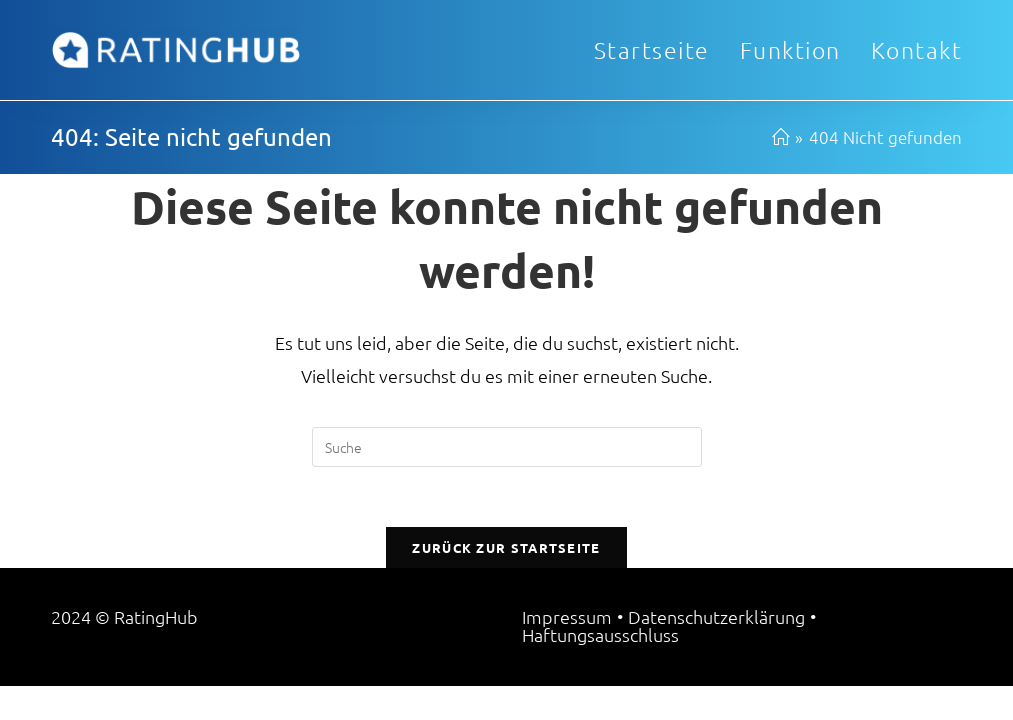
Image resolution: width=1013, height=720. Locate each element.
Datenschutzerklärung (716, 650)
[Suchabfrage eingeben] (507, 447)
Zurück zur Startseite (506, 547)
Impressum (567, 650)
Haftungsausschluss (600, 668)
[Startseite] (780, 137)
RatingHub (156, 650)
